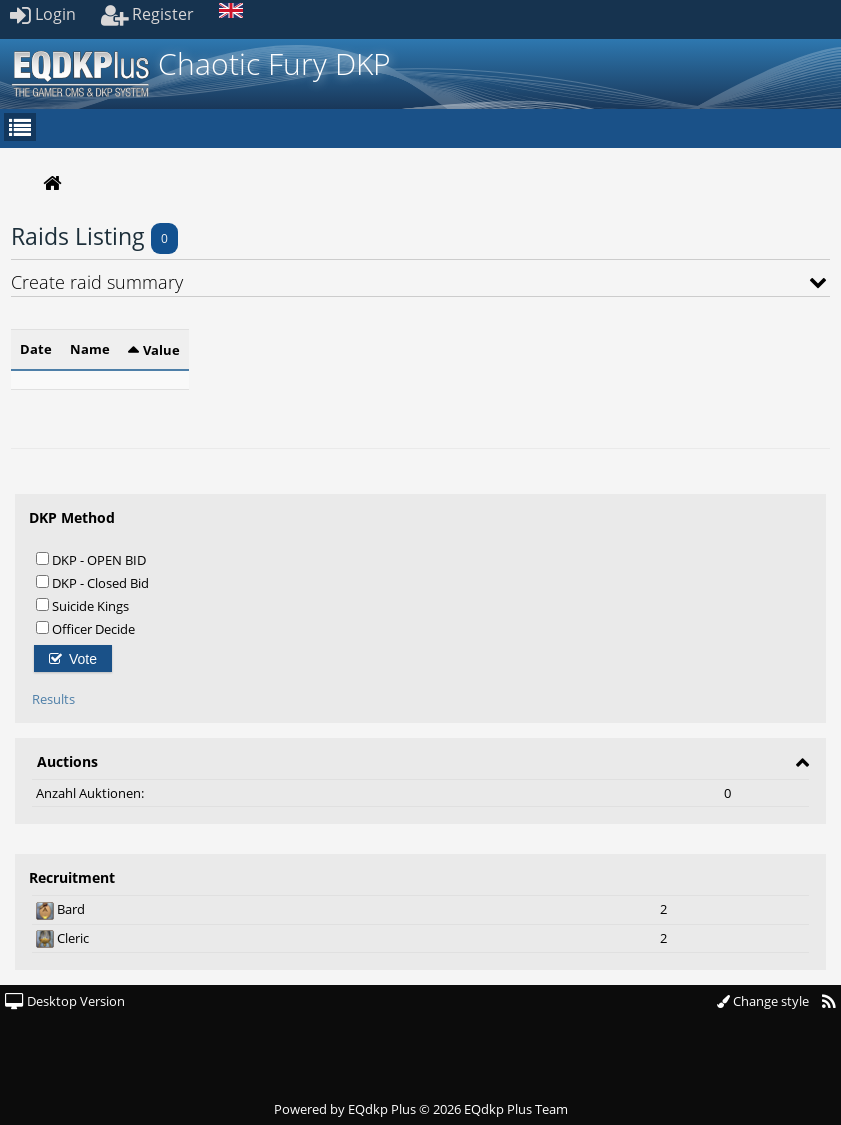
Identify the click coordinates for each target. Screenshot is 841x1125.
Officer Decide (85, 628)
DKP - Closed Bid (92, 582)
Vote (73, 659)
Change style (763, 1001)
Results (53, 699)
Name (90, 349)
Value (161, 350)
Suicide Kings (82, 605)
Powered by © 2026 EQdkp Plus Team (421, 1109)
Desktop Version (65, 1001)
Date (36, 349)
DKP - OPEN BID (91, 559)
